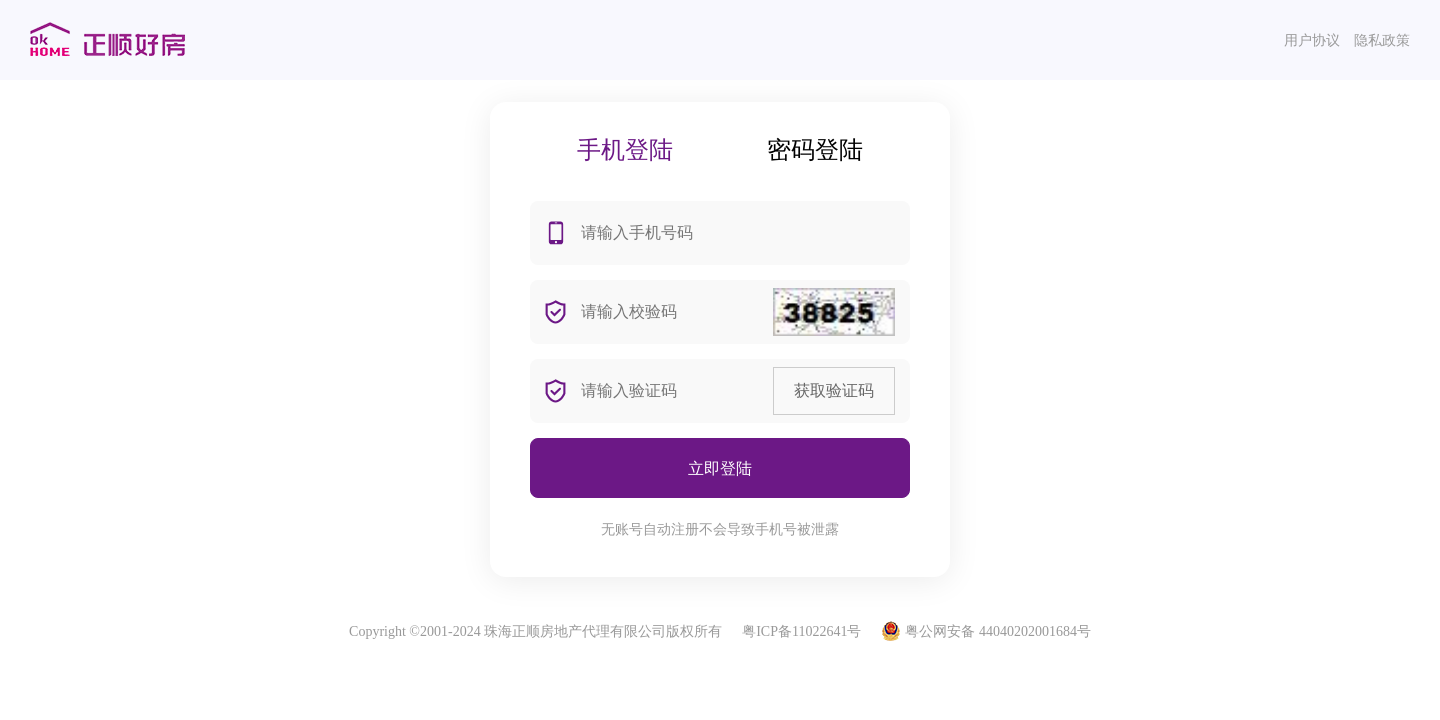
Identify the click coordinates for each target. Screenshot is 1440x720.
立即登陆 (720, 468)
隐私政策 (1382, 40)
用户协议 (1312, 40)
